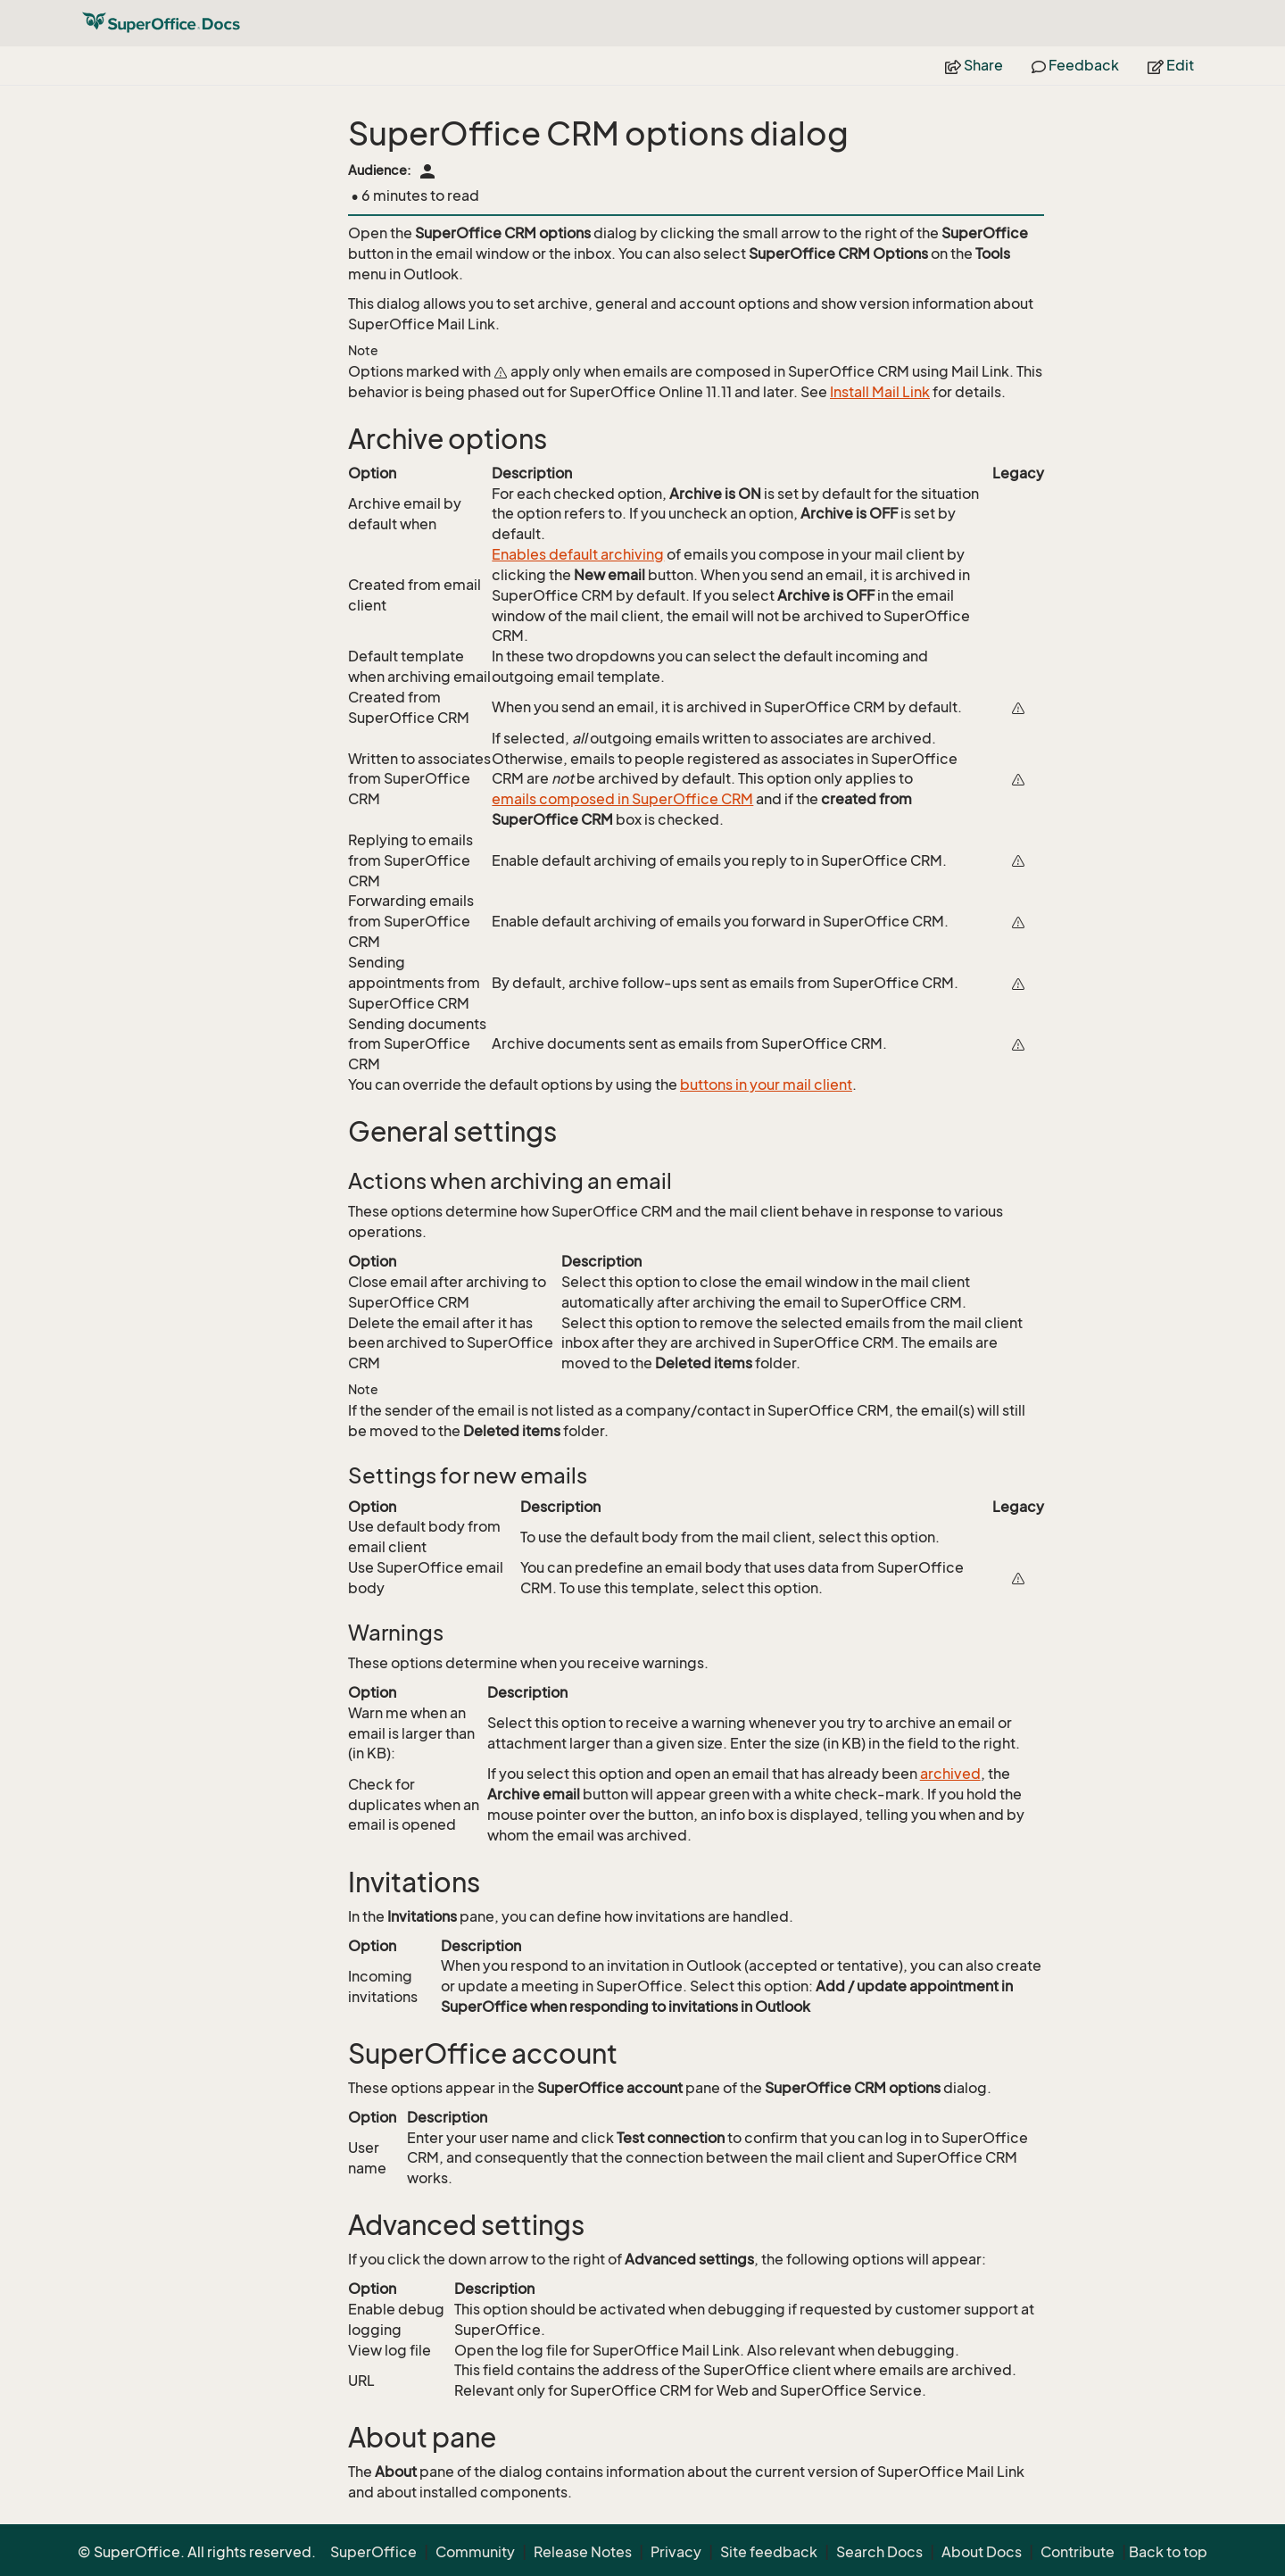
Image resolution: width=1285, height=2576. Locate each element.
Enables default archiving (578, 554)
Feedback (1075, 65)
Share (974, 65)
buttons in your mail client (766, 1084)
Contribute (1077, 2552)
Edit (1171, 65)
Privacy (676, 2552)
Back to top (1168, 2552)
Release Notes (583, 2552)
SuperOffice (373, 2552)
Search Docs (879, 2552)
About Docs (981, 2552)
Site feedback (768, 2552)
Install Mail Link (880, 392)
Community (475, 2552)
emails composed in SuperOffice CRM (622, 799)
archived (950, 1773)
